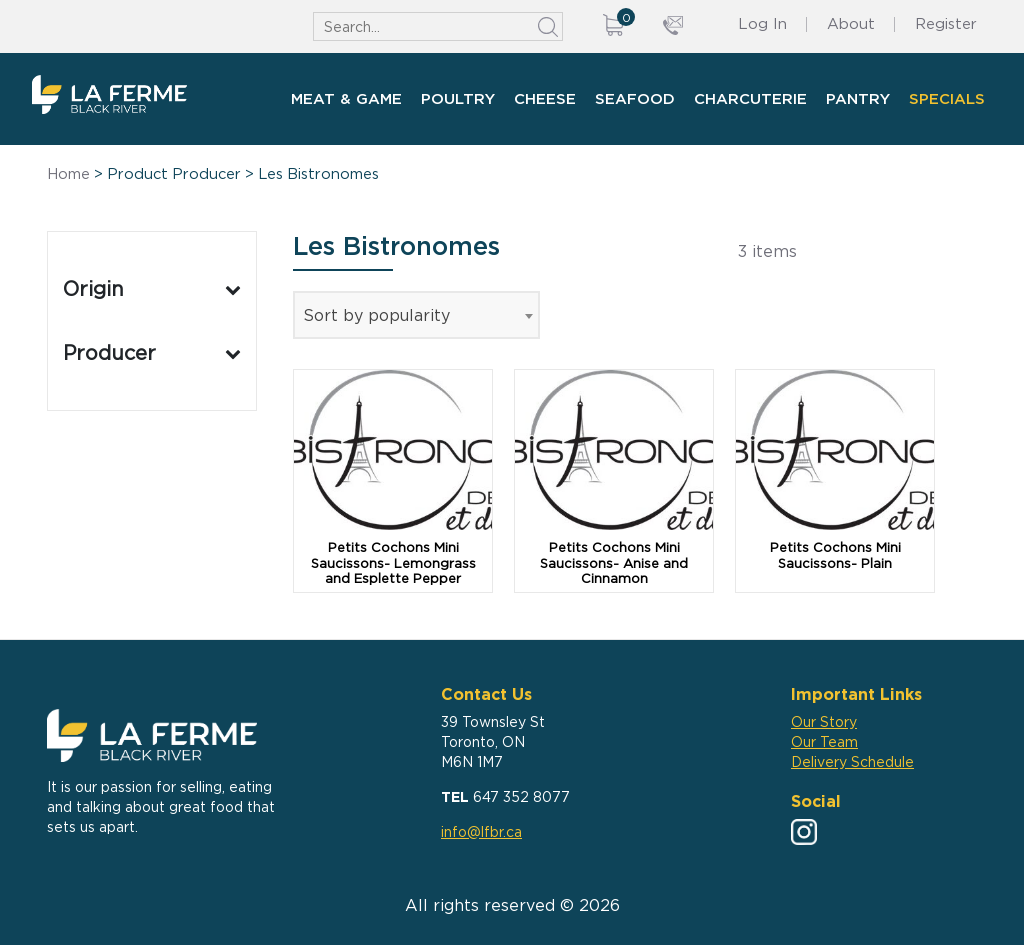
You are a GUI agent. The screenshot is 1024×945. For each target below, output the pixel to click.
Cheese (545, 98)
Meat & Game (346, 98)
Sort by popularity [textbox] (376, 315)
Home (68, 174)
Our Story (824, 721)
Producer (152, 352)
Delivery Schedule (852, 761)
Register (946, 23)
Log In (762, 23)
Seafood (635, 98)
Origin (152, 288)
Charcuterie (750, 98)
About (851, 23)
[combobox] (416, 315)
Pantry (858, 98)
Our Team (824, 741)
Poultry (458, 98)
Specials (947, 98)
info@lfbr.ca (481, 831)
